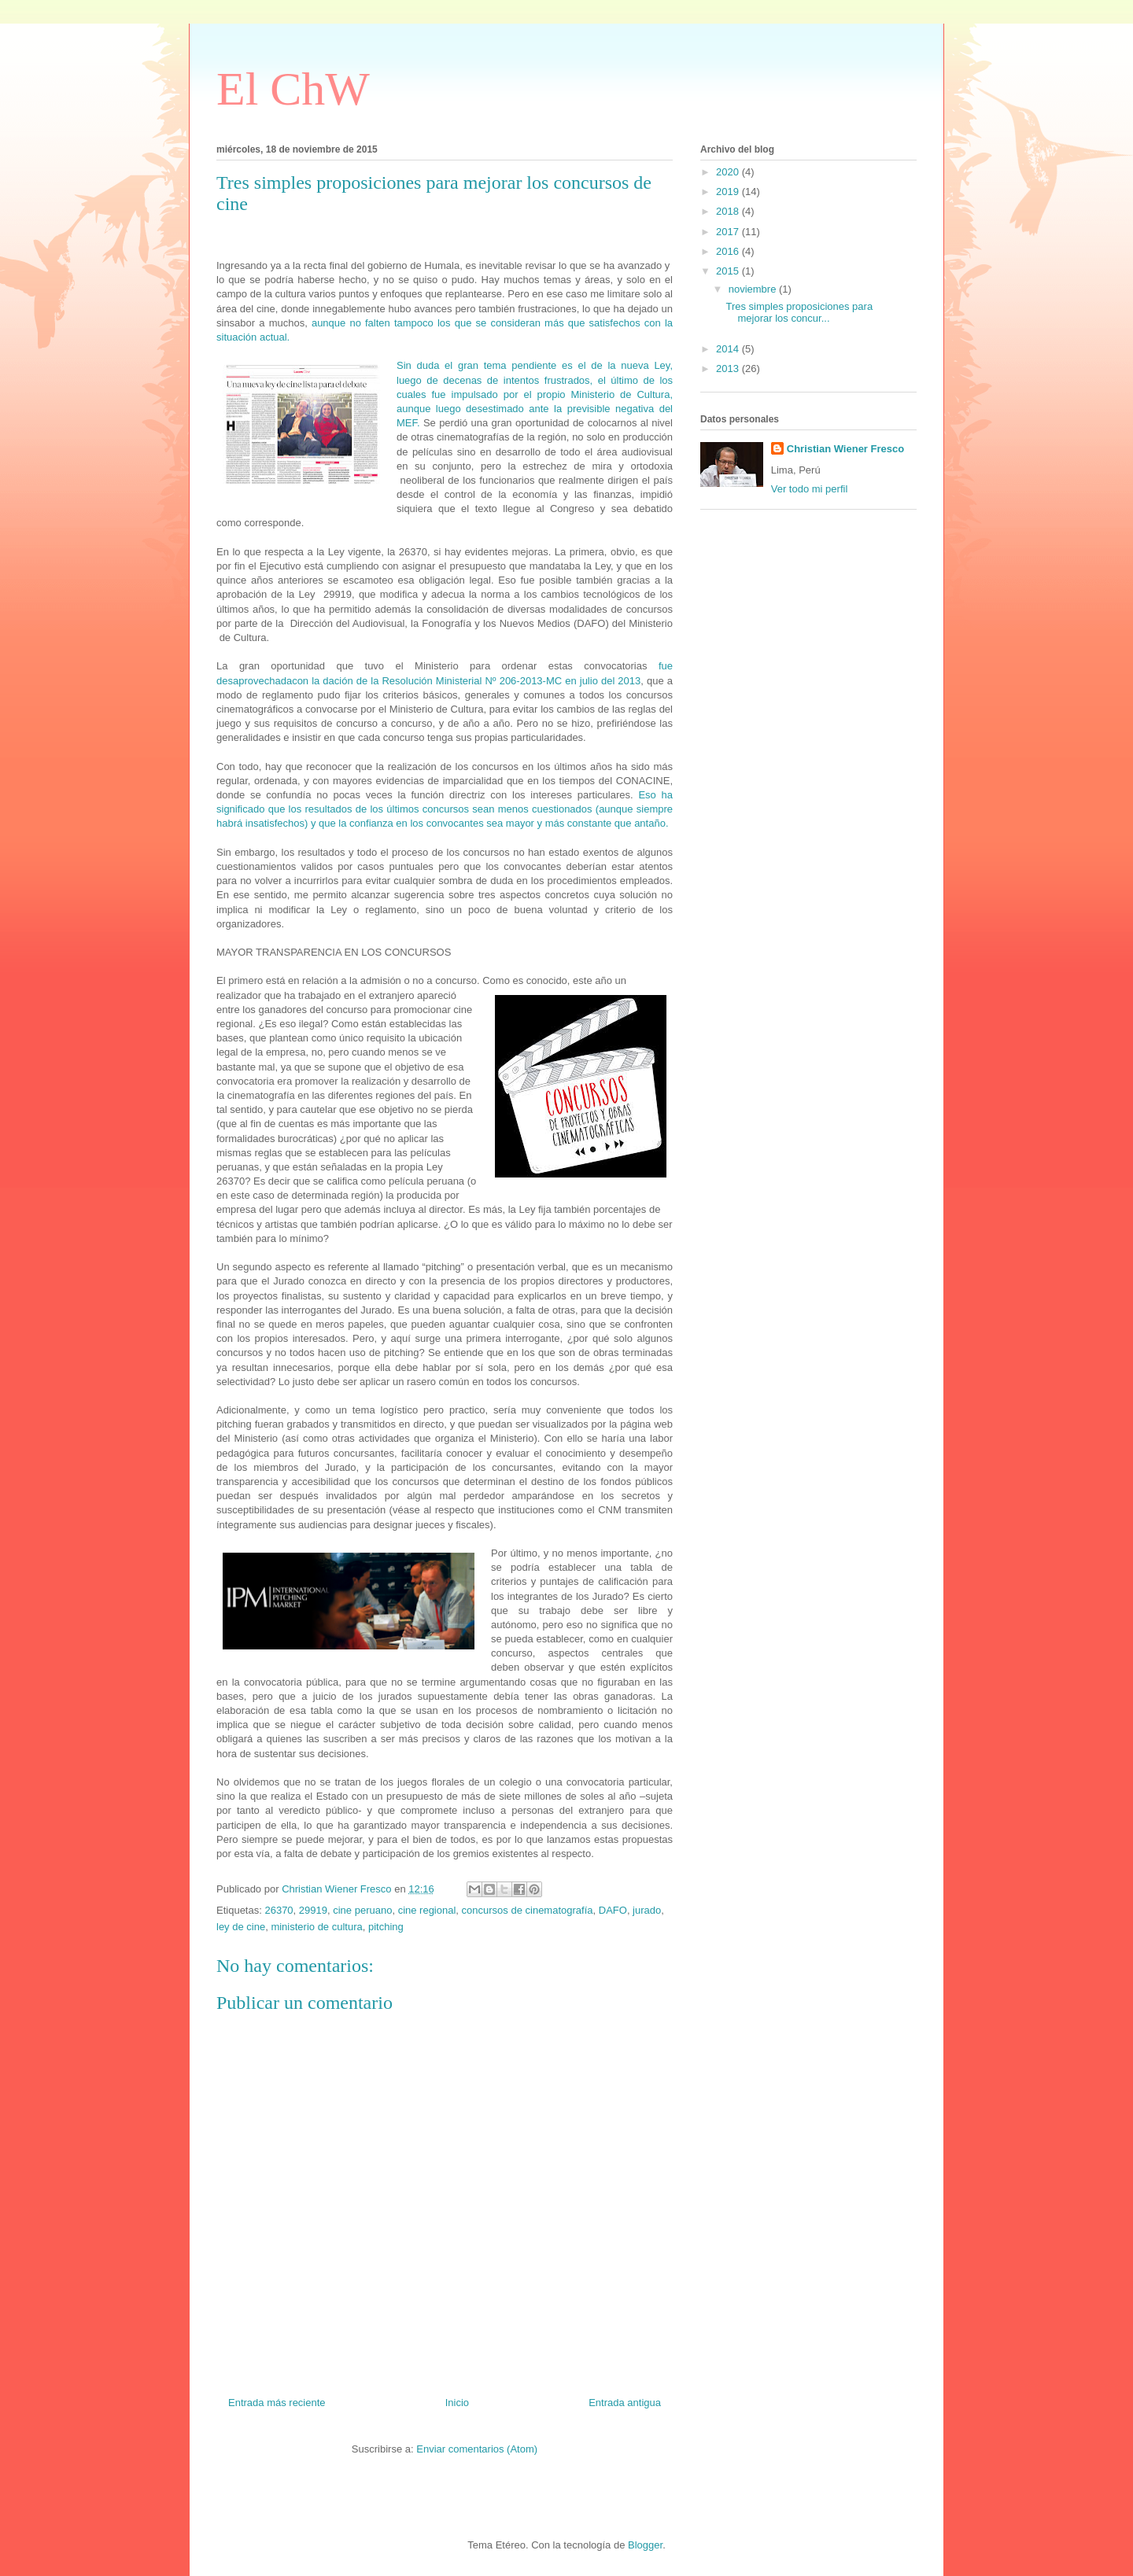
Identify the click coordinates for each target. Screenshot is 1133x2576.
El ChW (293, 89)
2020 (729, 172)
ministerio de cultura (316, 1927)
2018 (729, 211)
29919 (313, 1910)
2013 (729, 368)
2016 (729, 251)
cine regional (427, 1910)
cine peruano (362, 1910)
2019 (729, 191)
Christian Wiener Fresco (845, 449)
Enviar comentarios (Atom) (476, 2449)
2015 (729, 271)
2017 (729, 232)
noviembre (754, 289)
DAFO (613, 1910)
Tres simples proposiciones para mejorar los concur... (799, 312)
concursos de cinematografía (527, 1910)
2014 (729, 349)
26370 (278, 1910)
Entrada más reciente (277, 2402)
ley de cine (240, 1927)
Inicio (457, 2402)
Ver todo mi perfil (809, 489)
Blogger (645, 2545)
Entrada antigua (625, 2402)
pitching (386, 1927)
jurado (647, 1910)
